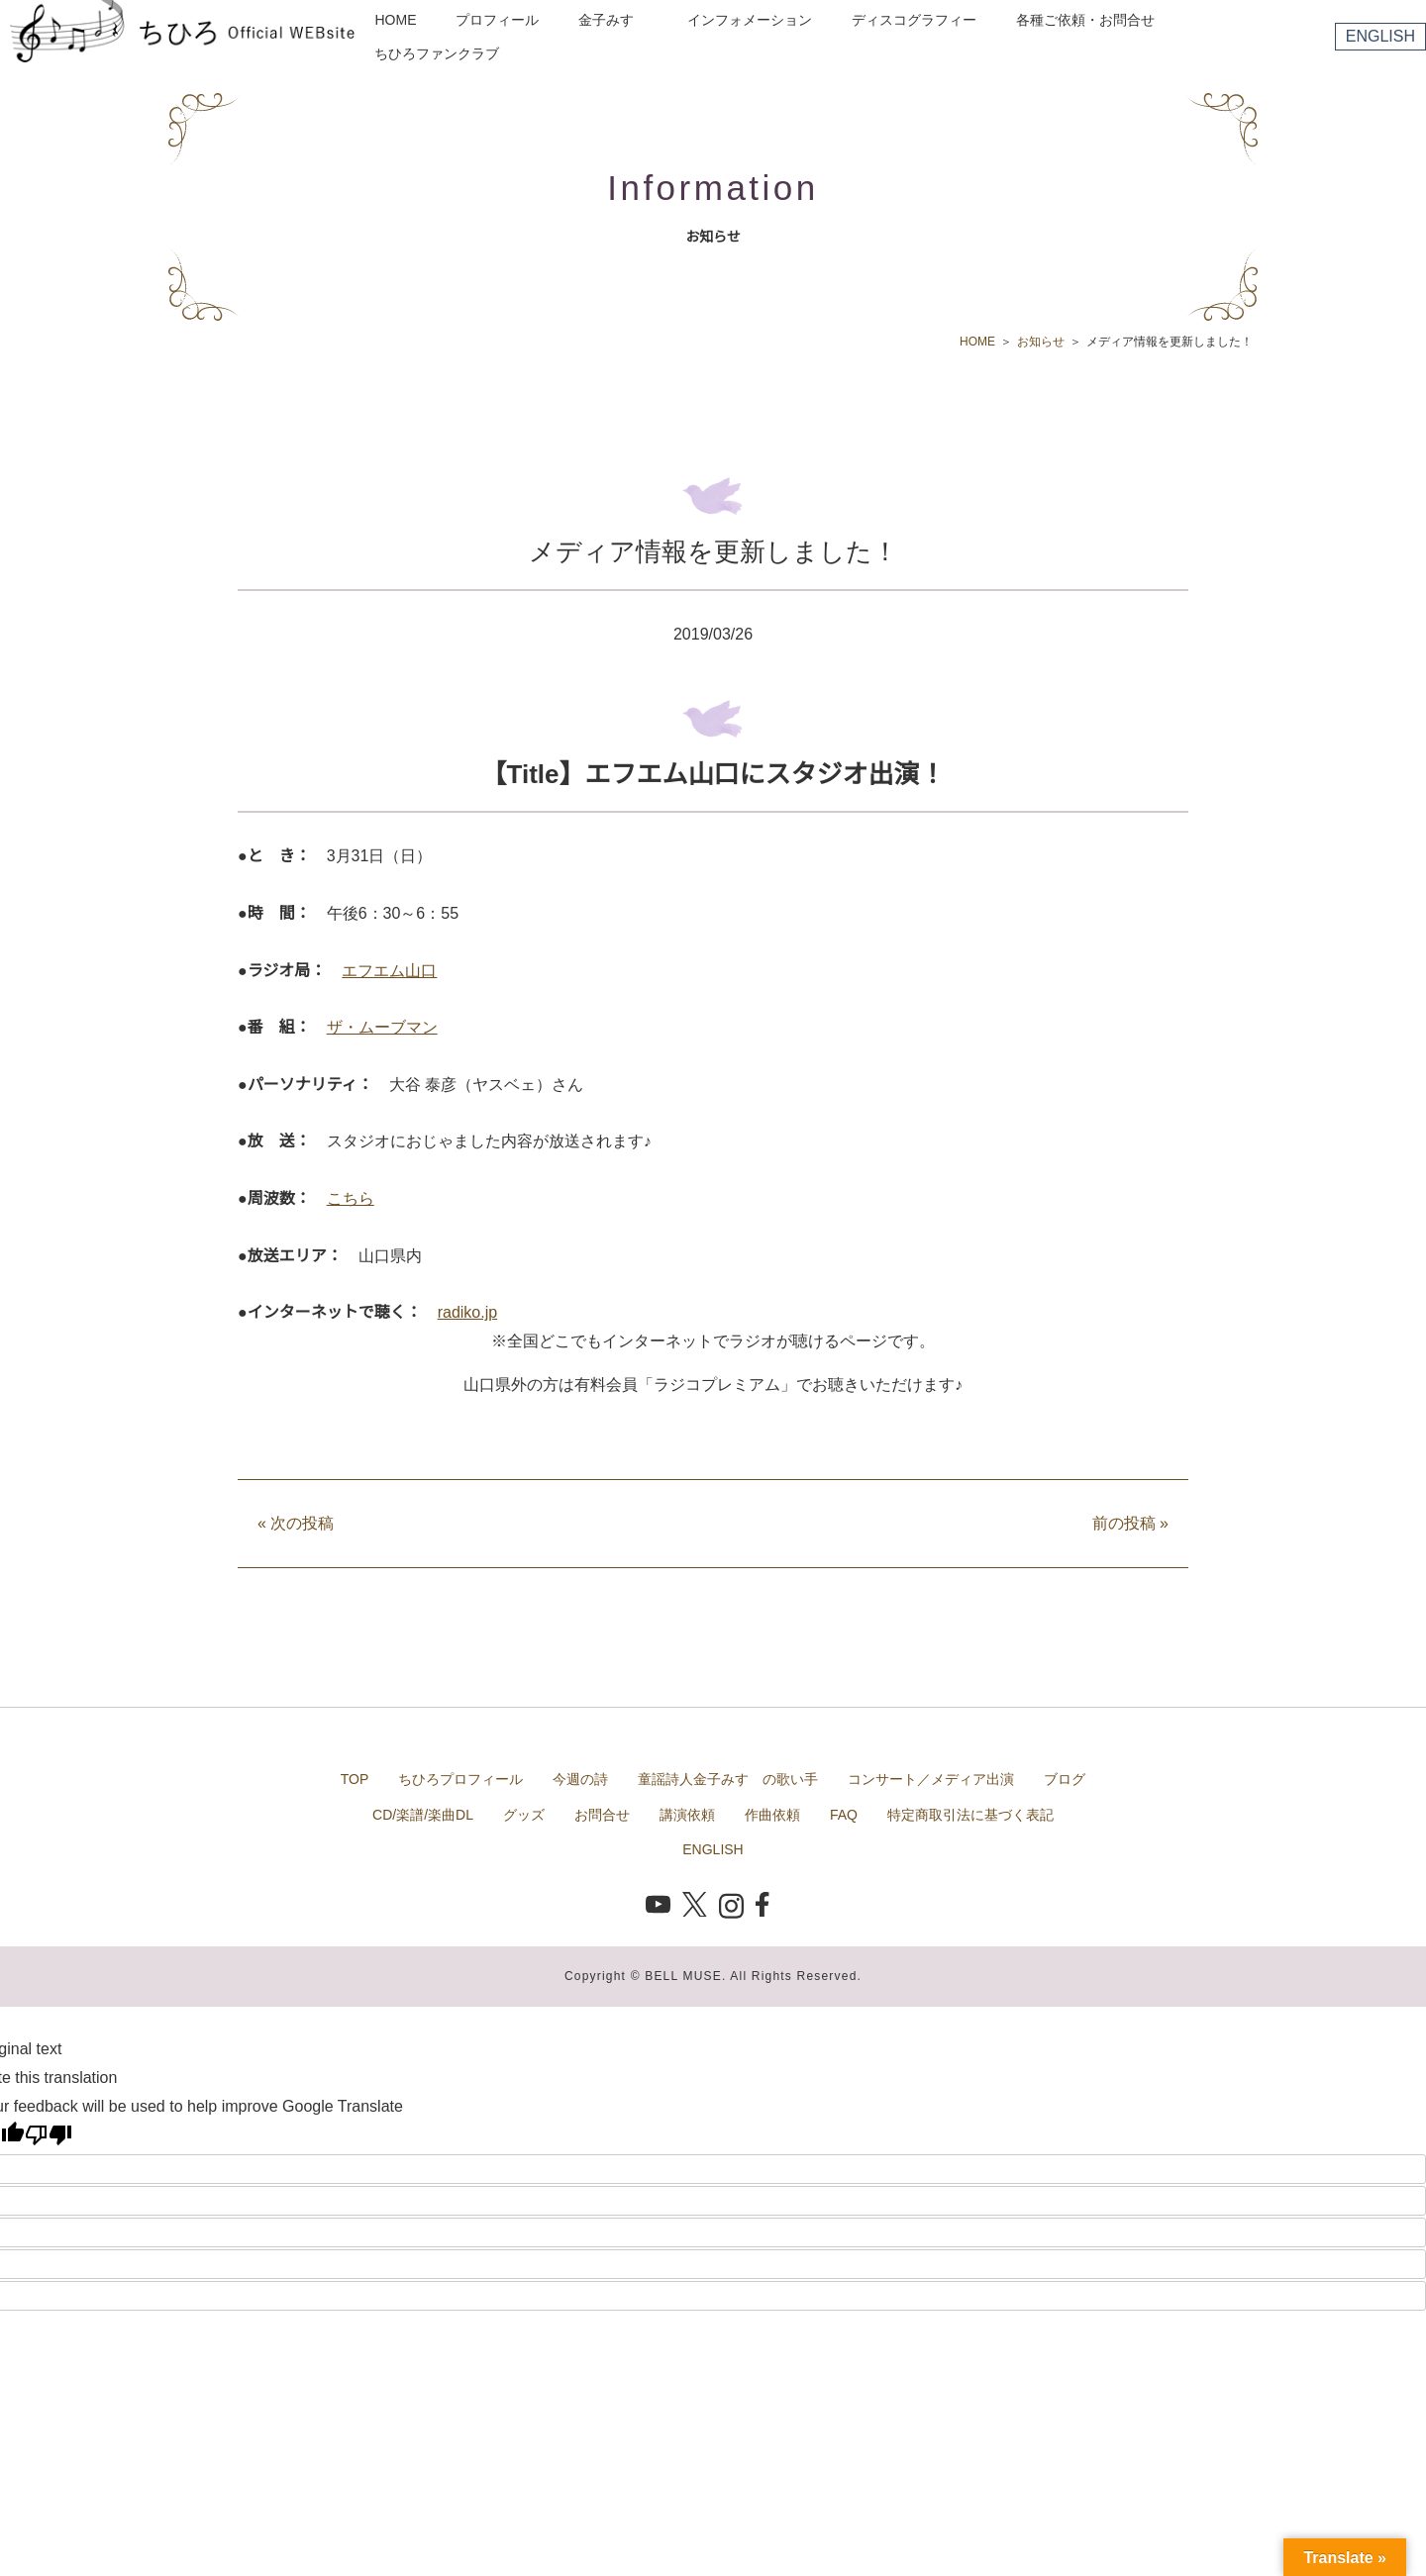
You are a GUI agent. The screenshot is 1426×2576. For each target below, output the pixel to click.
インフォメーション (749, 20)
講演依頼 (687, 1815)
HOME (395, 20)
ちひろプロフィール (460, 1779)
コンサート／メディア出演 (931, 1779)
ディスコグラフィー (914, 20)
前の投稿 (1130, 1523)
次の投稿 (295, 1523)
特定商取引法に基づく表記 (970, 1815)
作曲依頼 (772, 1815)
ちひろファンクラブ (436, 53)
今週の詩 (580, 1779)
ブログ (1064, 1779)
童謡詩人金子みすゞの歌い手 (728, 1779)
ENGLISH (1380, 36)
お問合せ (602, 1815)
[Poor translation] (48, 2134)
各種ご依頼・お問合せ (1085, 20)
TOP (355, 1779)
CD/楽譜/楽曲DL (422, 1815)
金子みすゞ (613, 20)
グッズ (524, 1815)
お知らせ (1041, 341)
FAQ (844, 1815)
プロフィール (497, 20)
